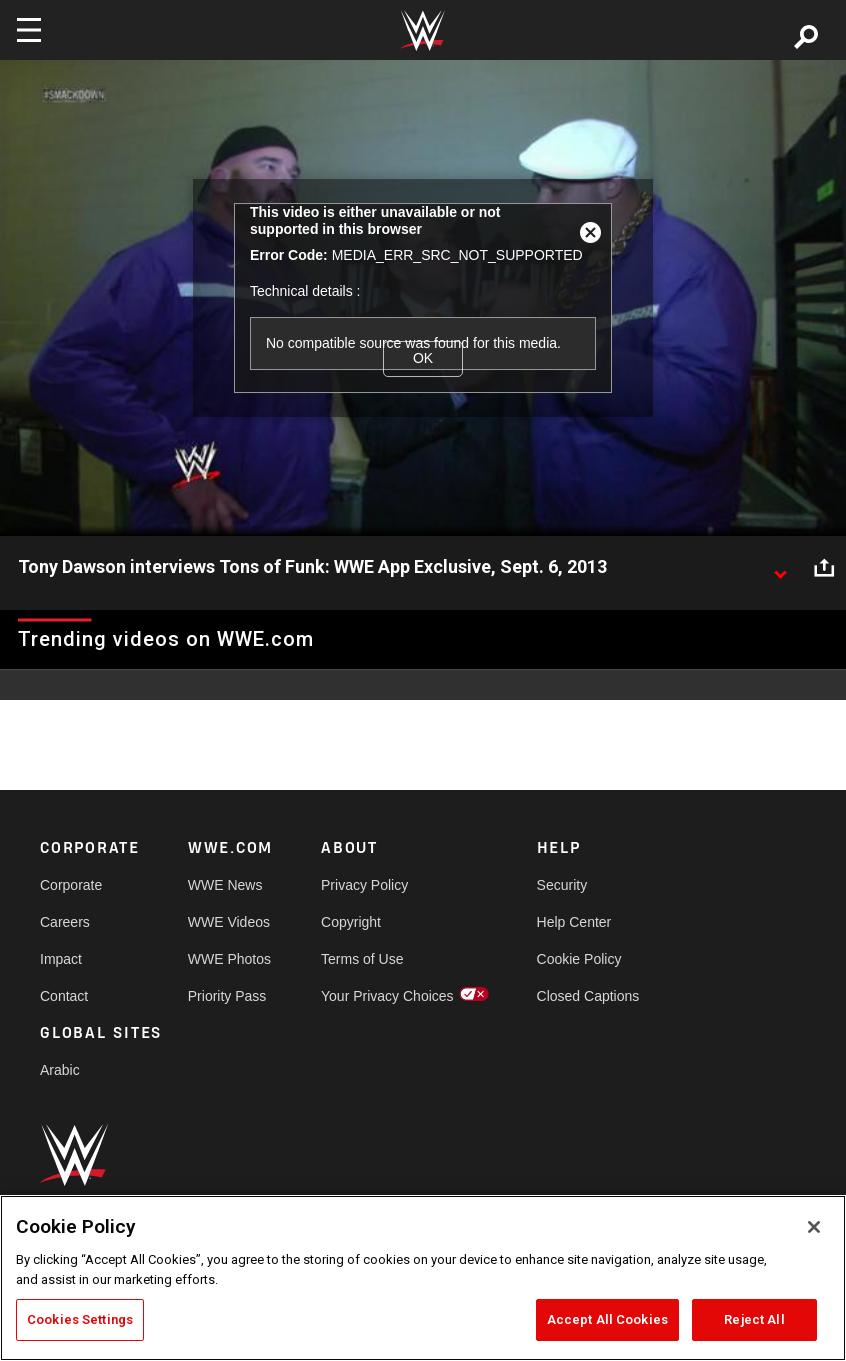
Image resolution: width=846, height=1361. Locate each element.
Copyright (351, 922)
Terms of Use (362, 959)
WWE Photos (229, 959)
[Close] (814, 1227)
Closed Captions (588, 996)
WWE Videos (229, 922)
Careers (65, 922)
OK (423, 358)
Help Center (574, 922)
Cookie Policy (579, 959)
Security (562, 885)
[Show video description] (780, 568)
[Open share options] (824, 568)
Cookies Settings (80, 1319)
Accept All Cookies (607, 1319)
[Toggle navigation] (29, 30)
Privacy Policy (364, 885)
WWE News (225, 885)
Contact (64, 996)
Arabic (60, 1070)
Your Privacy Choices (387, 996)
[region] (423, 1278)
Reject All (754, 1319)
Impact (61, 959)
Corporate (71, 885)
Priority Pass (227, 996)
